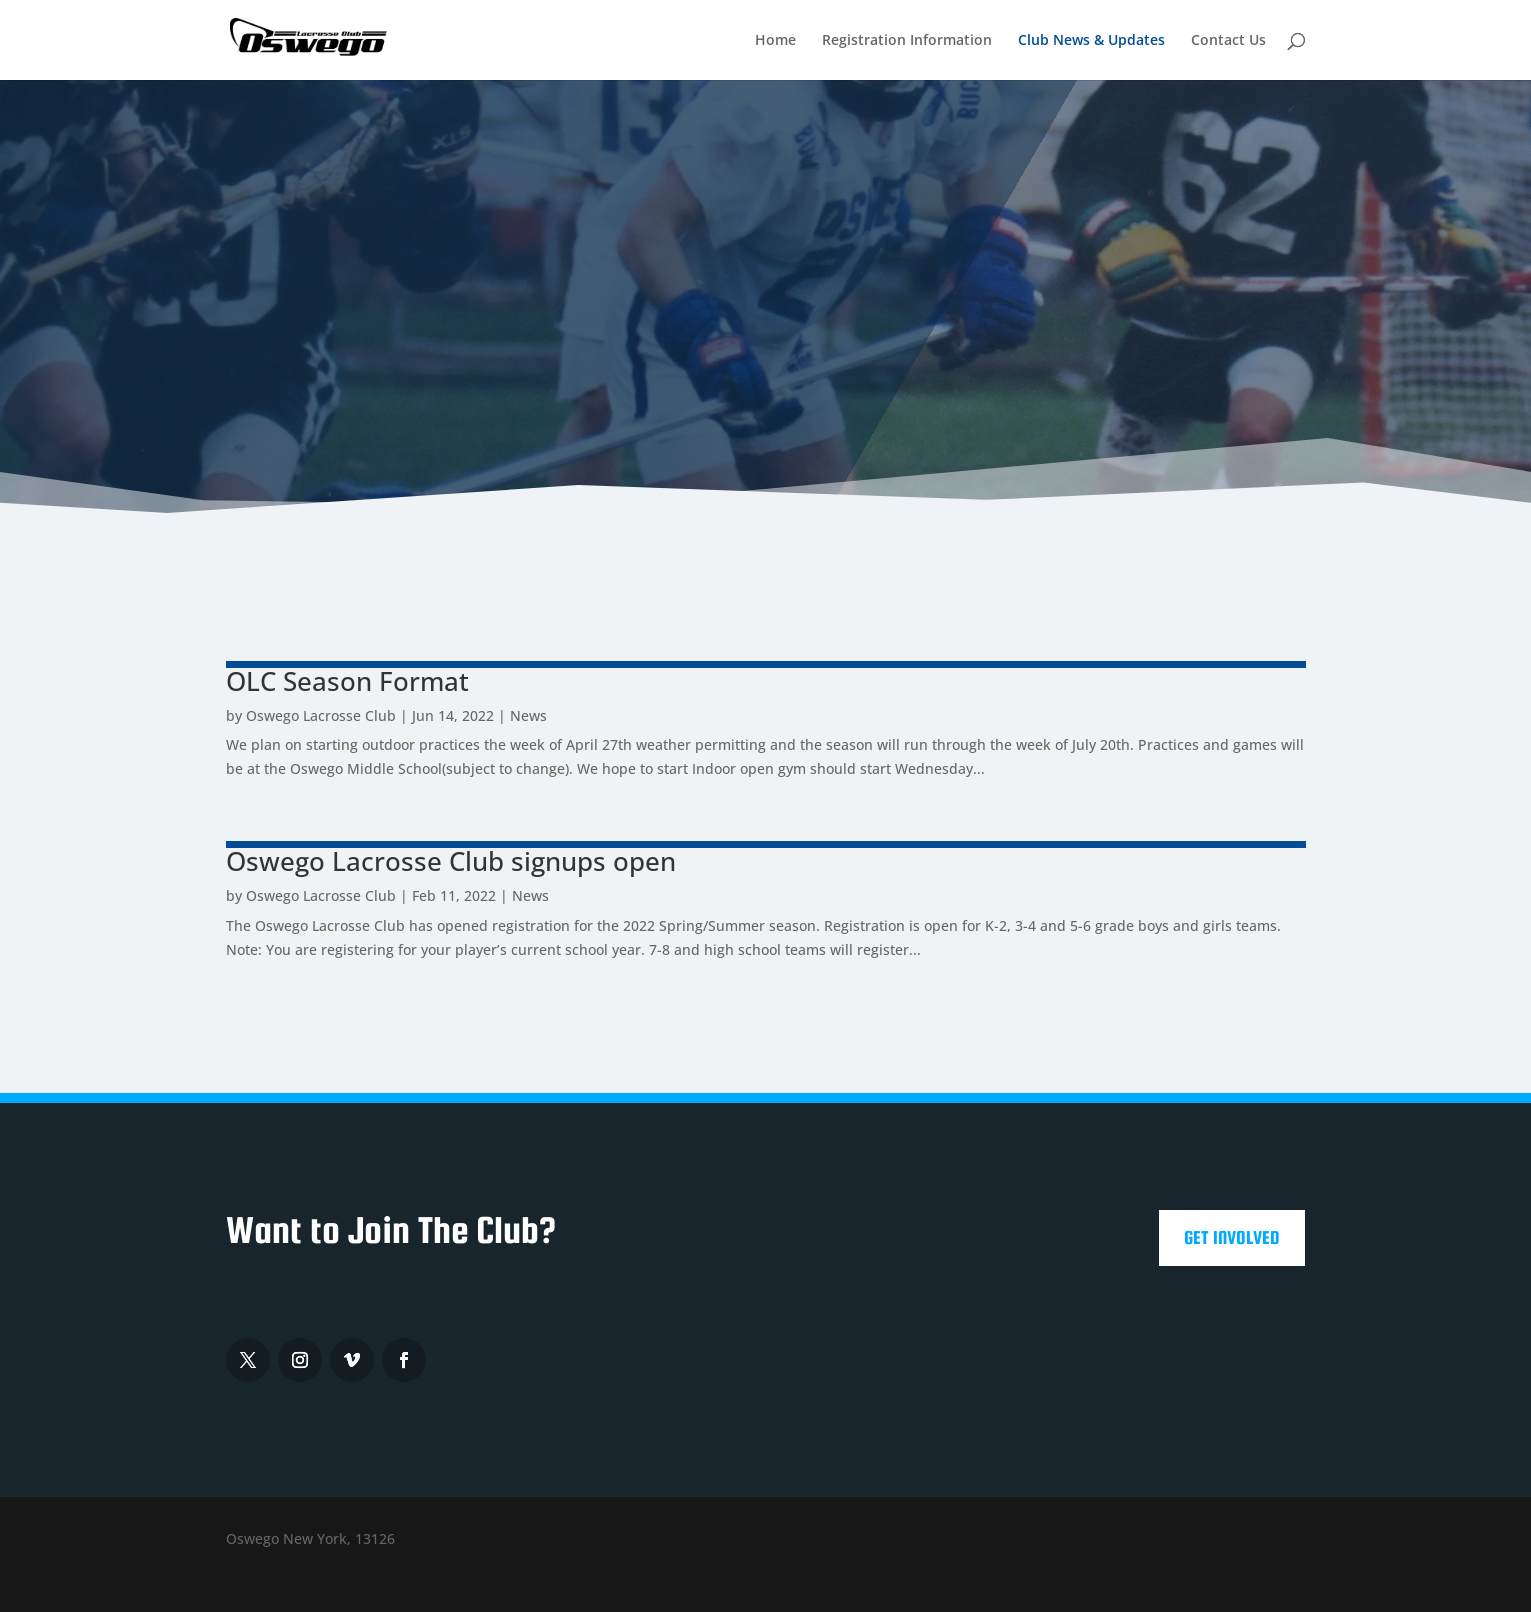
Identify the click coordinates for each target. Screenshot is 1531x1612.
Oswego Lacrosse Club (321, 715)
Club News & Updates (1091, 41)
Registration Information (907, 41)
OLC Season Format (347, 681)
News (528, 715)
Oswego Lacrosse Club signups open (451, 861)
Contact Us (1228, 41)
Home (775, 41)
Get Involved (1232, 1237)
